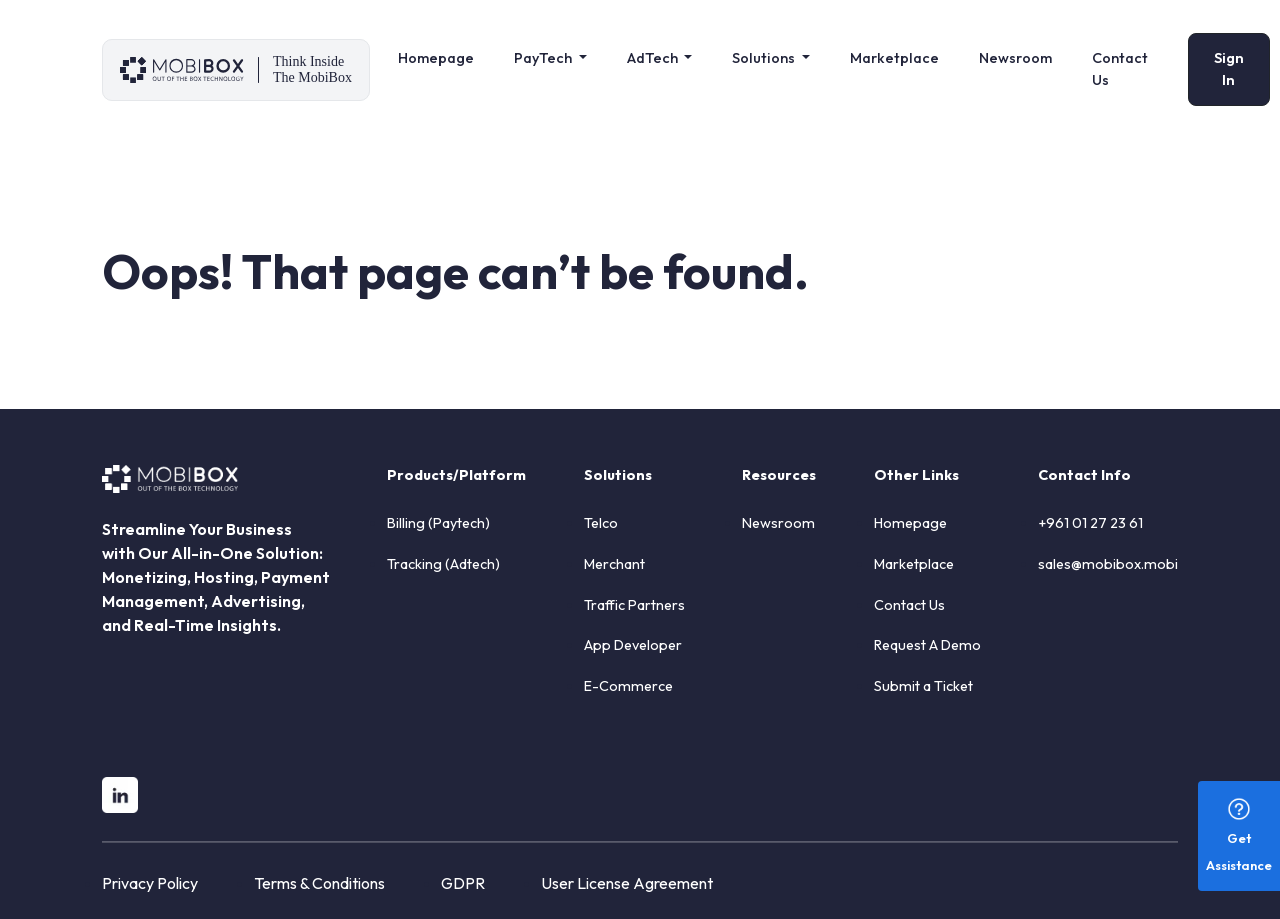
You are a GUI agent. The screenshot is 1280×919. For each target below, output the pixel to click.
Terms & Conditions (319, 883)
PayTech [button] (544, 58)
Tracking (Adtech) (443, 564)
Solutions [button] (765, 58)
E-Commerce (628, 686)
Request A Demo (927, 645)
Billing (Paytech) (438, 523)
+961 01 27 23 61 (1090, 523)
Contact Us (1120, 69)
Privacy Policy (150, 883)
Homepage (436, 58)
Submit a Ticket (923, 686)
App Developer (633, 645)
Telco (601, 523)
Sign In (1229, 69)
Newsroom (1015, 58)
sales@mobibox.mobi (1108, 564)
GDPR (463, 883)
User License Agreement (627, 883)
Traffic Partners (634, 605)
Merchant (614, 564)
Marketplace (894, 58)
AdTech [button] (654, 58)
